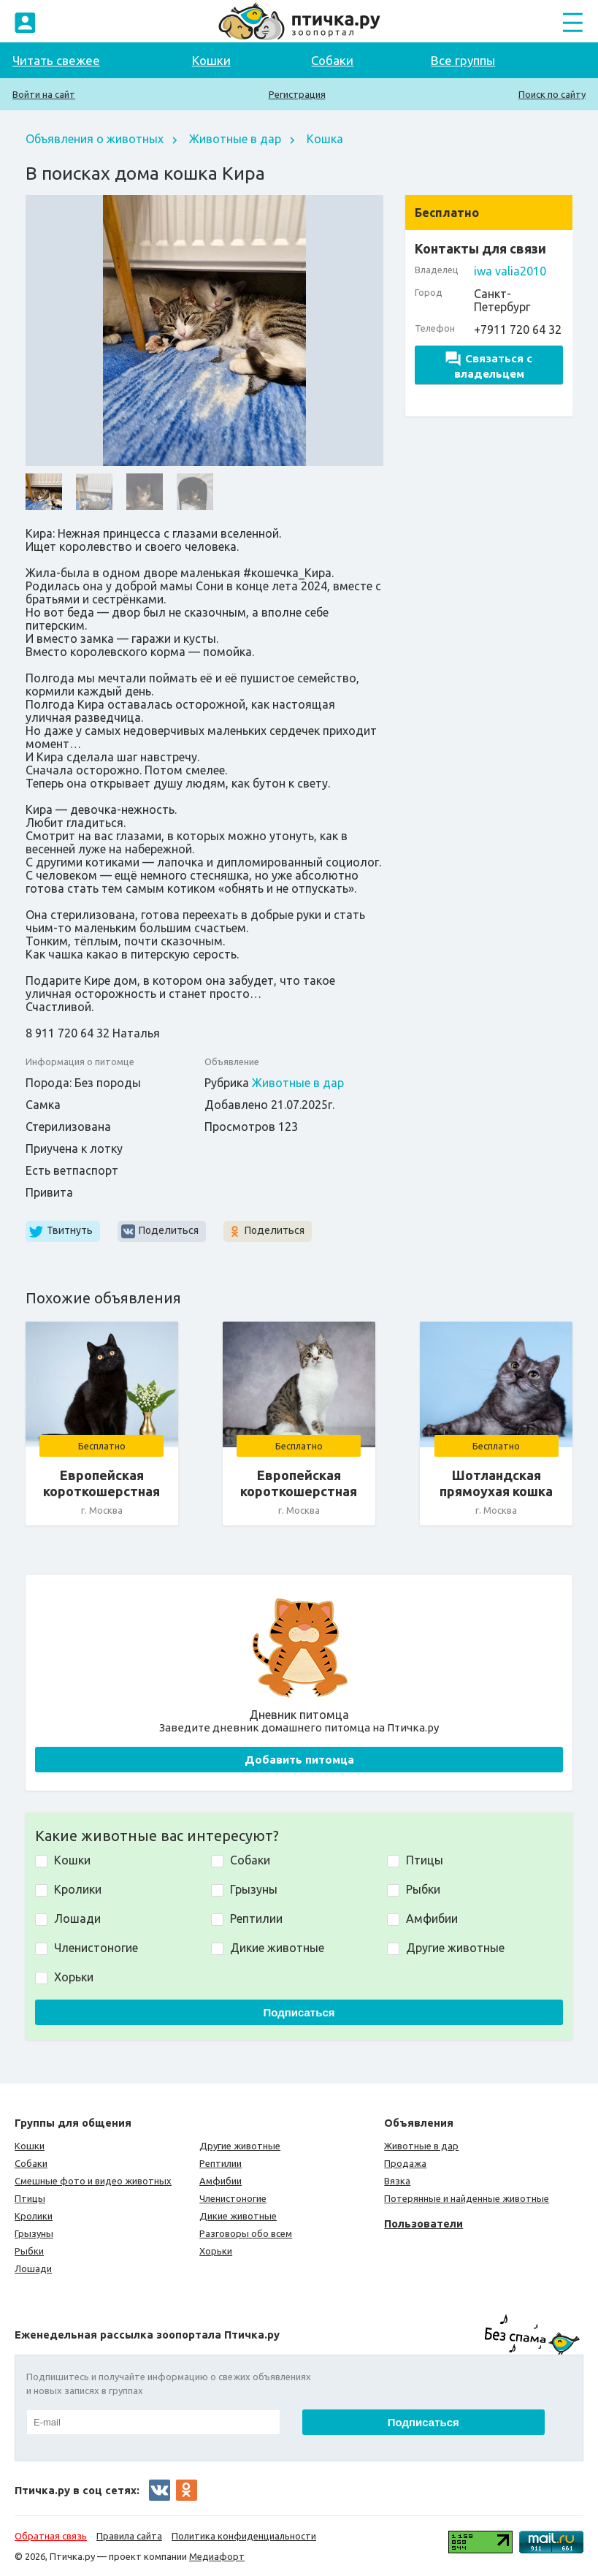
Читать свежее (56, 60)
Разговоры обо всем (245, 2233)
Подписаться (299, 2012)
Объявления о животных (95, 138)
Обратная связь (51, 2536)
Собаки (332, 60)
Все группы (463, 60)
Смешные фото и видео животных (93, 2181)
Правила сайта (129, 2536)
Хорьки (215, 2251)
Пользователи (423, 2223)
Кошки (211, 60)
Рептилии (220, 2163)
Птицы (30, 2198)
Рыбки (29, 2251)
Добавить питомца (299, 1759)
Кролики (34, 2216)
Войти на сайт (43, 94)
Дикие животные (238, 2216)
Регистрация (297, 94)
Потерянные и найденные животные (466, 2198)
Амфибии (220, 2181)
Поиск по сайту (552, 94)
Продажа (405, 2163)
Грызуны (34, 2233)
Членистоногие (233, 2198)
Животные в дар (235, 138)
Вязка (397, 2181)
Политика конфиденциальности (244, 2536)
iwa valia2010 (510, 271)
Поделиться (169, 1230)
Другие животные (239, 2146)
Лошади (33, 2268)
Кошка (325, 138)
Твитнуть (70, 1230)
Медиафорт (217, 2556)
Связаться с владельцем (488, 366)
